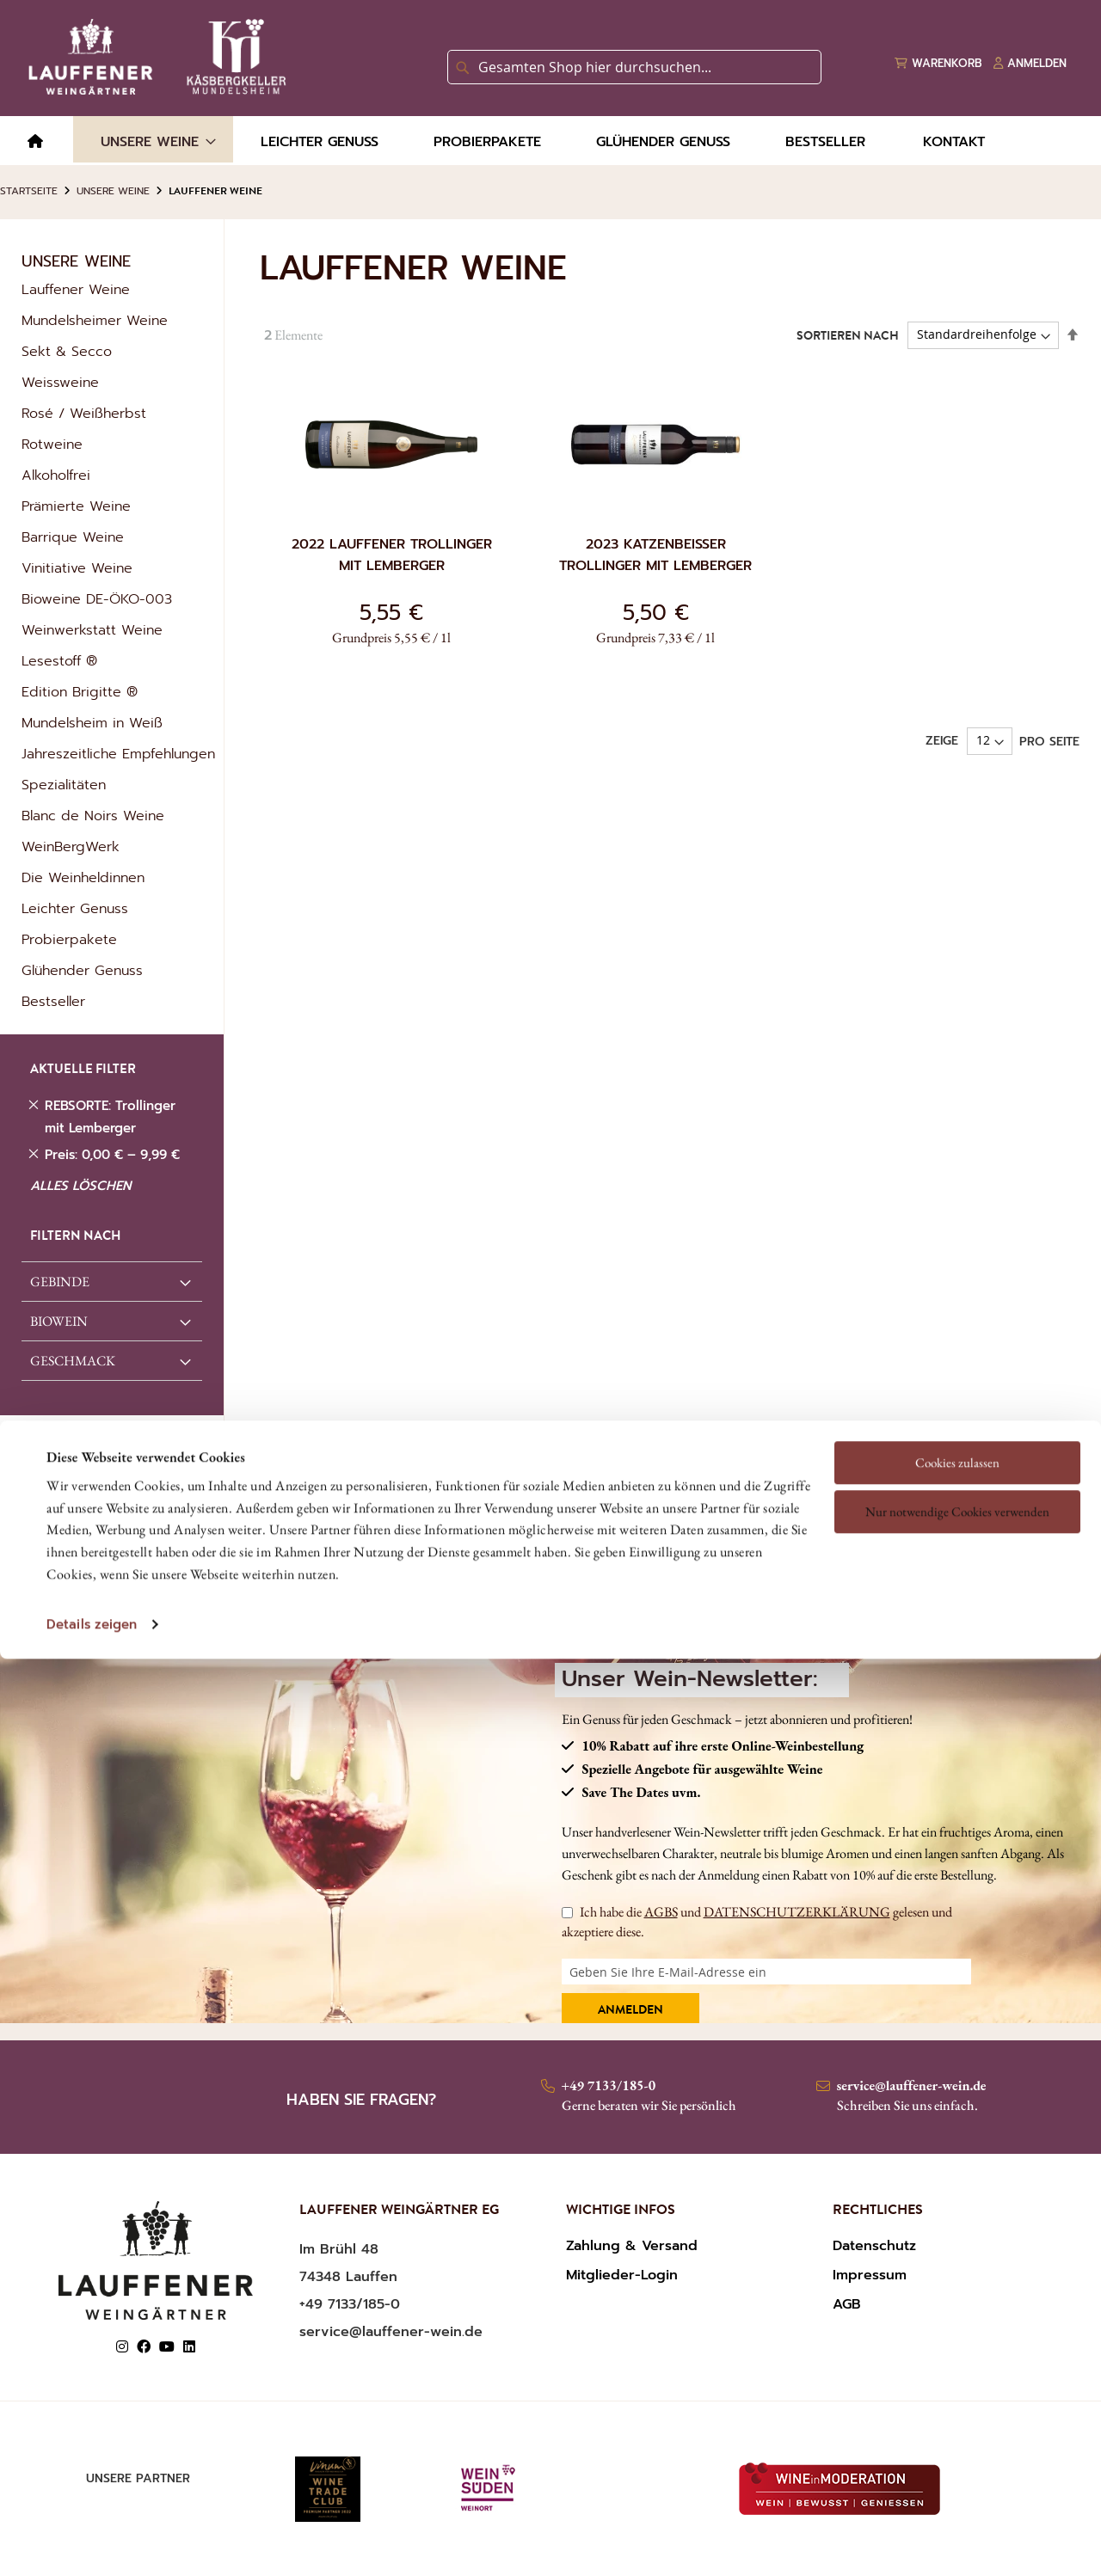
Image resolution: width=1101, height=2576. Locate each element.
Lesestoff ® (59, 661)
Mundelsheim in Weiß (92, 723)
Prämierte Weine (76, 506)
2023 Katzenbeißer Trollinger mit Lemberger (655, 555)
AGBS (661, 1912)
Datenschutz (874, 2246)
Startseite (29, 191)
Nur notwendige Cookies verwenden (957, 1366)
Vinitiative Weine (77, 568)
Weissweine (60, 382)
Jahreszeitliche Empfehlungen (118, 754)
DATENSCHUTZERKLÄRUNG (797, 1912)
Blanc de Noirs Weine (93, 816)
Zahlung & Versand (632, 2246)
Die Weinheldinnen (83, 878)
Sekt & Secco (67, 351)
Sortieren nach (848, 336)
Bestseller (53, 1001)
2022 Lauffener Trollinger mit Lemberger (392, 555)
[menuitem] (35, 142)
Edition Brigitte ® (80, 692)
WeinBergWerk (71, 847)
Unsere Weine (113, 191)
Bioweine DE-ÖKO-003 (97, 599)
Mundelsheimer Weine (95, 320)
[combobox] (634, 67)
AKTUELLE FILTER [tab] (83, 1070)
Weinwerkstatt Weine (92, 630)
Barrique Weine (73, 537)
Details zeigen (91, 1478)
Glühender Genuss (82, 970)
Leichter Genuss (75, 909)
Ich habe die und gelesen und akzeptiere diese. (757, 1921)
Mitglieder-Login (622, 2275)
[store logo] (154, 57)
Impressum (870, 2275)
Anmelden (630, 2011)
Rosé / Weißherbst (84, 413)
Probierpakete (69, 939)
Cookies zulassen (957, 1317)
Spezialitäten (64, 785)
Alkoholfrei (56, 475)
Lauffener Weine (76, 289)
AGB (847, 2304)
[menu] (550, 140)
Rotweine (52, 444)
